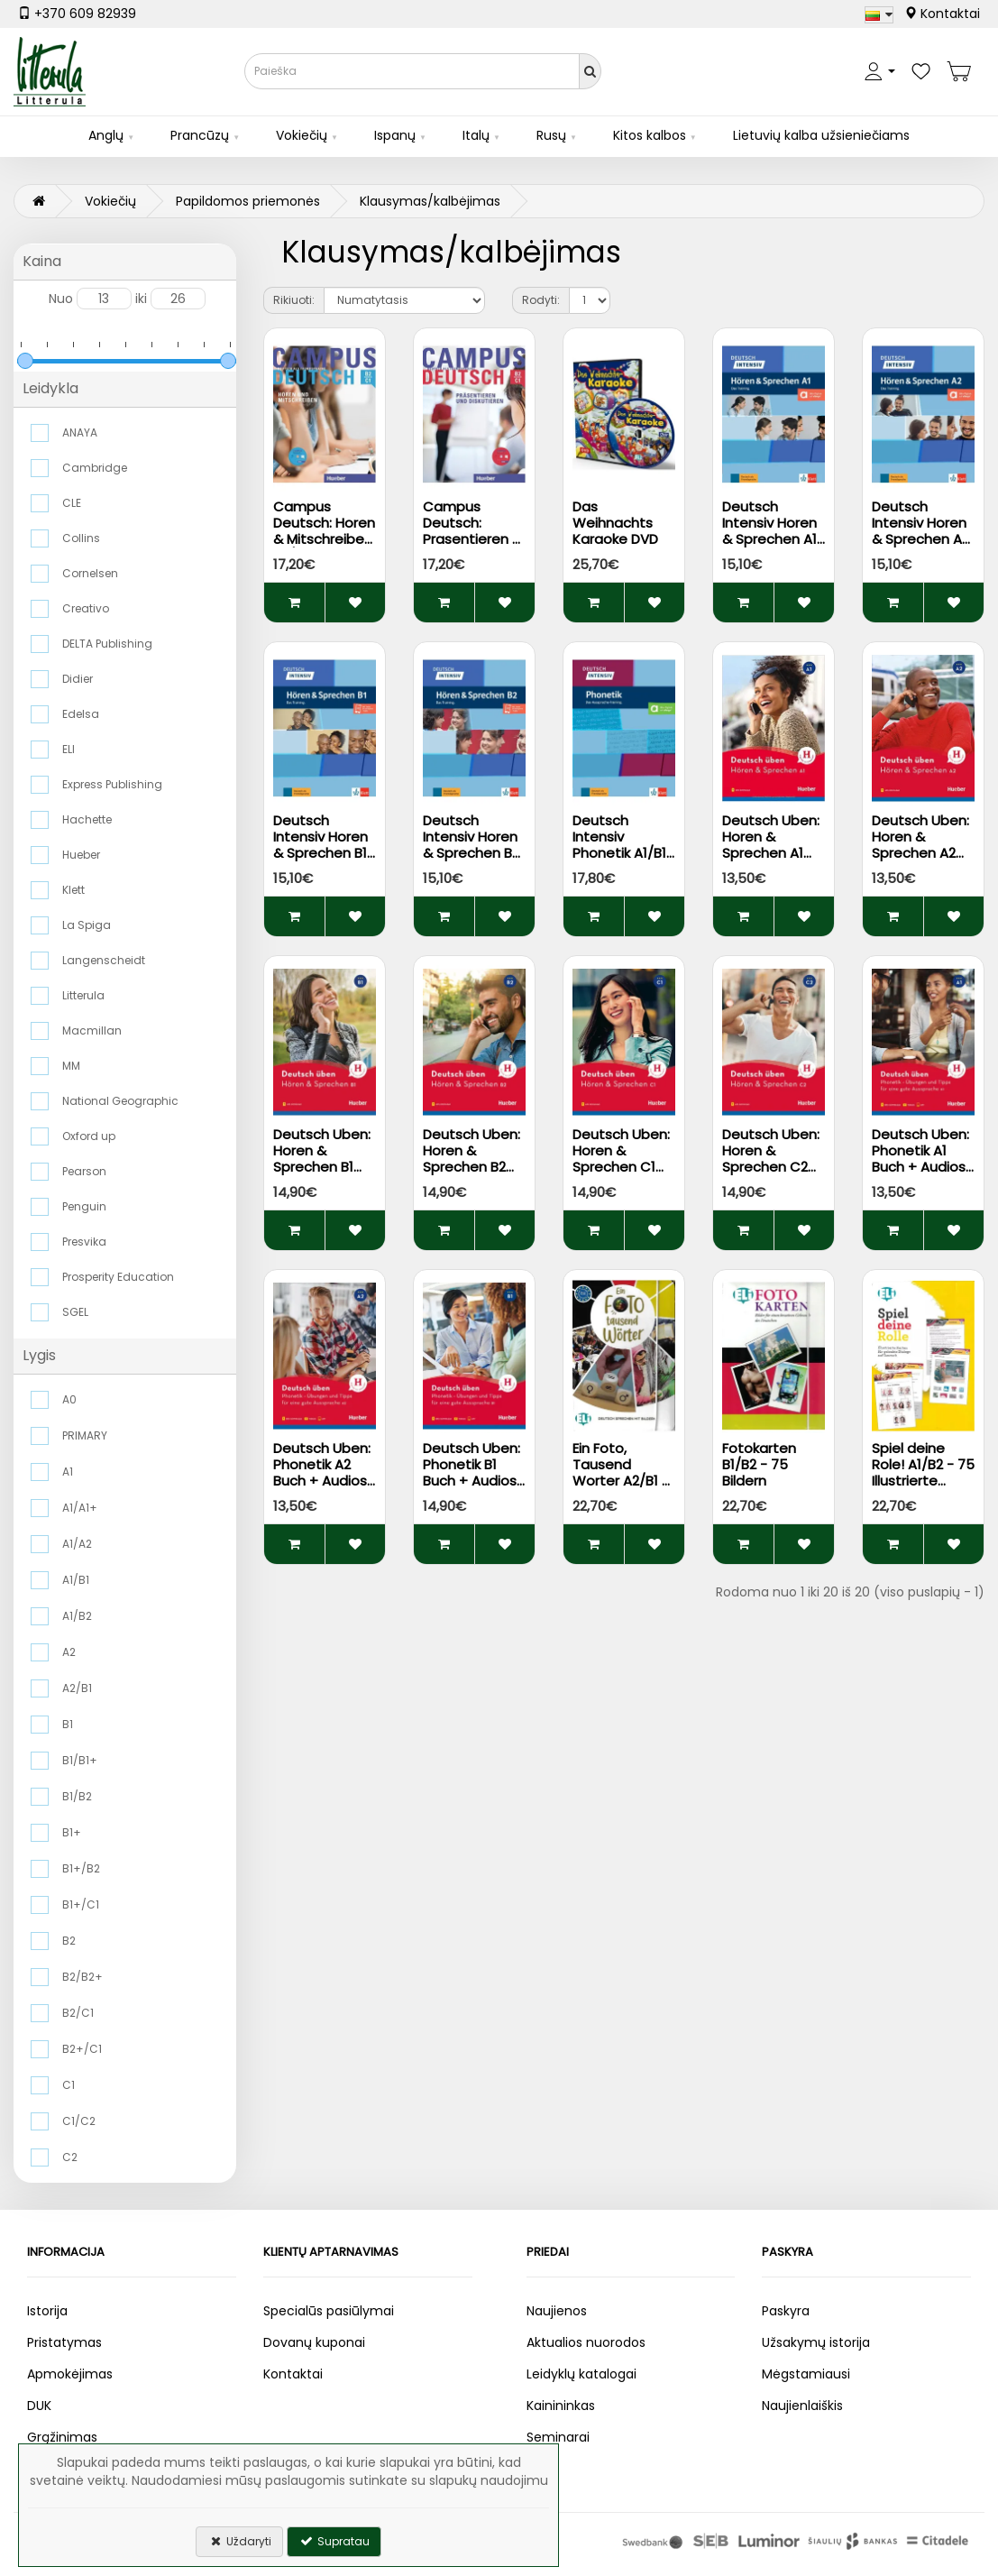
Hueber (81, 854)
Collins (81, 538)
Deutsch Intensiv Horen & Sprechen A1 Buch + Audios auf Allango (769, 539)
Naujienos (556, 2311)
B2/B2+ (82, 1976)
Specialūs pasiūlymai (328, 2311)
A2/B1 (77, 1688)
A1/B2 (77, 1616)
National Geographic (120, 1101)
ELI (68, 749)
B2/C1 (78, 2012)
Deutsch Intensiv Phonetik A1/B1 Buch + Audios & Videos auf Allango (619, 861)
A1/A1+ (79, 1507)
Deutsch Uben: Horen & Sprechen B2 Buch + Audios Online (471, 1167)
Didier (77, 678)
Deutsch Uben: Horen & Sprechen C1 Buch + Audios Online (621, 1167)
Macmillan (92, 1030)
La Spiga (86, 925)
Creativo (85, 608)
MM (71, 1065)
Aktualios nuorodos (585, 2342)
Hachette (87, 819)
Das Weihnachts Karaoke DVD (615, 522)
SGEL (75, 1312)
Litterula (83, 995)
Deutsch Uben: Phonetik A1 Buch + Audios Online (920, 1158)
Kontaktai (942, 14)
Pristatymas (64, 2342)
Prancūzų (199, 135)
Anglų (106, 135)
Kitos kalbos (649, 135)
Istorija (47, 2311)
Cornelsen (90, 573)
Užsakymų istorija (816, 2342)
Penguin (84, 1206)
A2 (69, 1652)
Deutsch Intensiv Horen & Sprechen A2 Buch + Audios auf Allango (920, 539)
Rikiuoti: (294, 300)
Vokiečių (301, 135)
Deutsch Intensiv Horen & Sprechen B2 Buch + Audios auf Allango (471, 853)
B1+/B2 (81, 1868)
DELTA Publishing (107, 643)
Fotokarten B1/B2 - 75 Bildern (759, 1464)
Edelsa (80, 714)
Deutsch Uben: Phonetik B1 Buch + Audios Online (471, 1472)
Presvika (84, 1241)
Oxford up (88, 1136)
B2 (69, 1940)
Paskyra (786, 2311)
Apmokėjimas (70, 2374)
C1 (68, 2085)
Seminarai (558, 2437)
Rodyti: (541, 300)
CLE (71, 503)
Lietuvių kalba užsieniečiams (821, 135)
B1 (67, 1724)
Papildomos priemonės (248, 201)
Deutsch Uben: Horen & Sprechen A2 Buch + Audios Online (920, 853)
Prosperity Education (118, 1276)
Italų (476, 135)
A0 (69, 1399)
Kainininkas (560, 2406)
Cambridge (94, 467)
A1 (67, 1471)
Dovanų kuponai (314, 2342)
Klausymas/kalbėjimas (430, 201)
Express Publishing (112, 784)
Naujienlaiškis (802, 2406)
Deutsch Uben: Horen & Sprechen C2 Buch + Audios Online (770, 1167)
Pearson (84, 1171)
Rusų (551, 135)
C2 (70, 2157)
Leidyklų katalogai (581, 2374)
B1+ (71, 1832)
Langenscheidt (103, 960)
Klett (73, 889)
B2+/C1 (82, 2048)
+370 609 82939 (77, 14)
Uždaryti (239, 2541)
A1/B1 (75, 1579)
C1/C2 (79, 2121)
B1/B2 (77, 1796)
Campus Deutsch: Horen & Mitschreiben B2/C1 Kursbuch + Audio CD (324, 539)
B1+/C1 (80, 1904)
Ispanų (395, 135)
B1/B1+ (79, 1760)
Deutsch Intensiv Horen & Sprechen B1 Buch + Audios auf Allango (320, 853)
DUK (39, 2406)
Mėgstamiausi (806, 2374)
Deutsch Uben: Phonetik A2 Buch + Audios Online (322, 1472)
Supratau (334, 2541)
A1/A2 (77, 1543)
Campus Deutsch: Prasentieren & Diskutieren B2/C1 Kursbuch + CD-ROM (474, 547)
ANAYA (79, 432)
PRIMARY (84, 1435)
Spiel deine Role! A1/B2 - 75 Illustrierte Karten (923, 1472)
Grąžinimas (62, 2437)
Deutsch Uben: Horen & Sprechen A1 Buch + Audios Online (770, 853)
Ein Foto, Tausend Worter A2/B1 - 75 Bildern (620, 1472)
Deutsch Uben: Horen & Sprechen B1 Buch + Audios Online (322, 1167)
